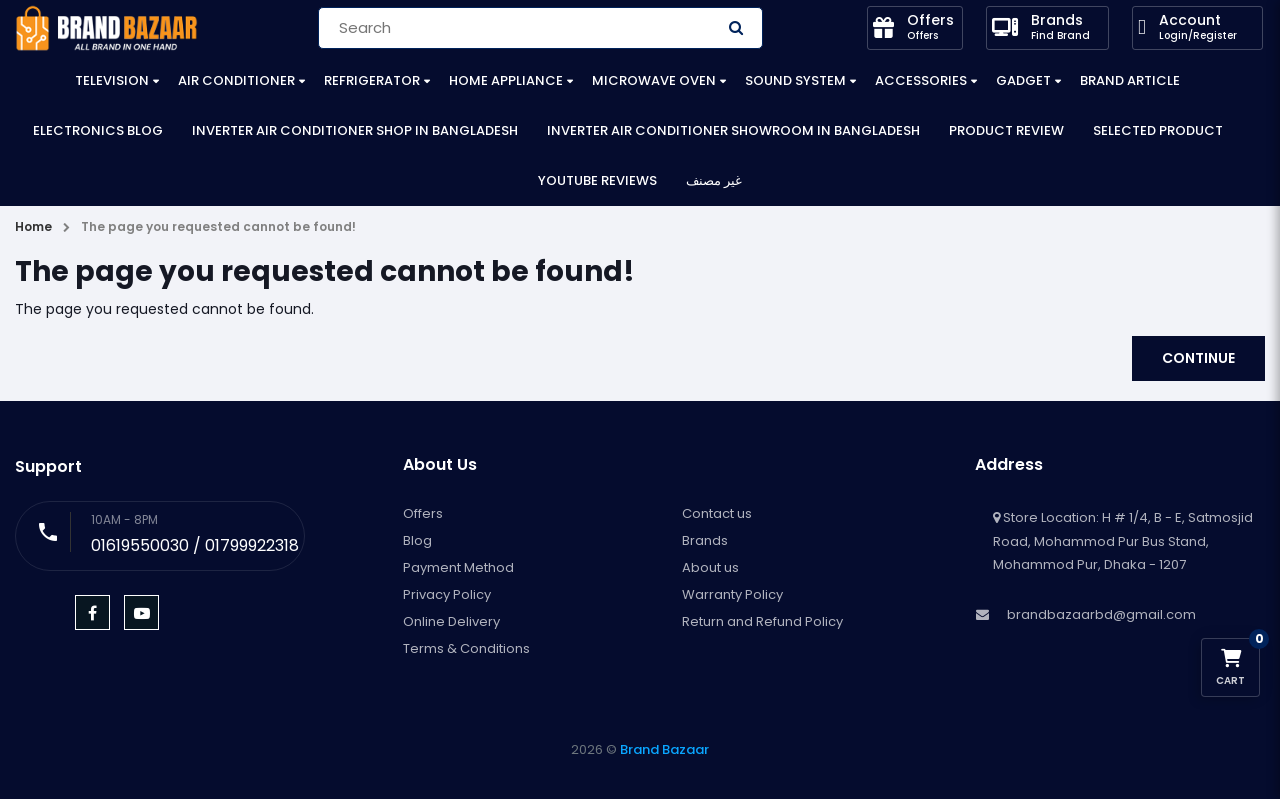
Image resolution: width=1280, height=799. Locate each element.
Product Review (1006, 130)
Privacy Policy (447, 594)
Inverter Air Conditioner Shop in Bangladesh (355, 130)
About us (710, 567)
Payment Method (458, 567)
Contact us (717, 513)
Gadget (1023, 80)
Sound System (795, 80)
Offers (423, 513)
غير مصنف (714, 180)
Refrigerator (372, 80)
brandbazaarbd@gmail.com (1101, 614)
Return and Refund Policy (762, 621)
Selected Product (1158, 130)
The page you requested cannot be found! (218, 226)
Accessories (921, 80)
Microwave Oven (654, 80)
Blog (417, 540)
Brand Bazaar (664, 749)
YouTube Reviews (597, 180)
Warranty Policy (732, 594)
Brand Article (1130, 80)
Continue (1198, 358)
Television (112, 80)
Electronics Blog (98, 130)
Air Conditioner (236, 80)
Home (33, 226)
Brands (705, 540)
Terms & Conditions (466, 648)
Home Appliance (506, 80)
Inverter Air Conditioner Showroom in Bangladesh (733, 130)
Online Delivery (451, 621)
